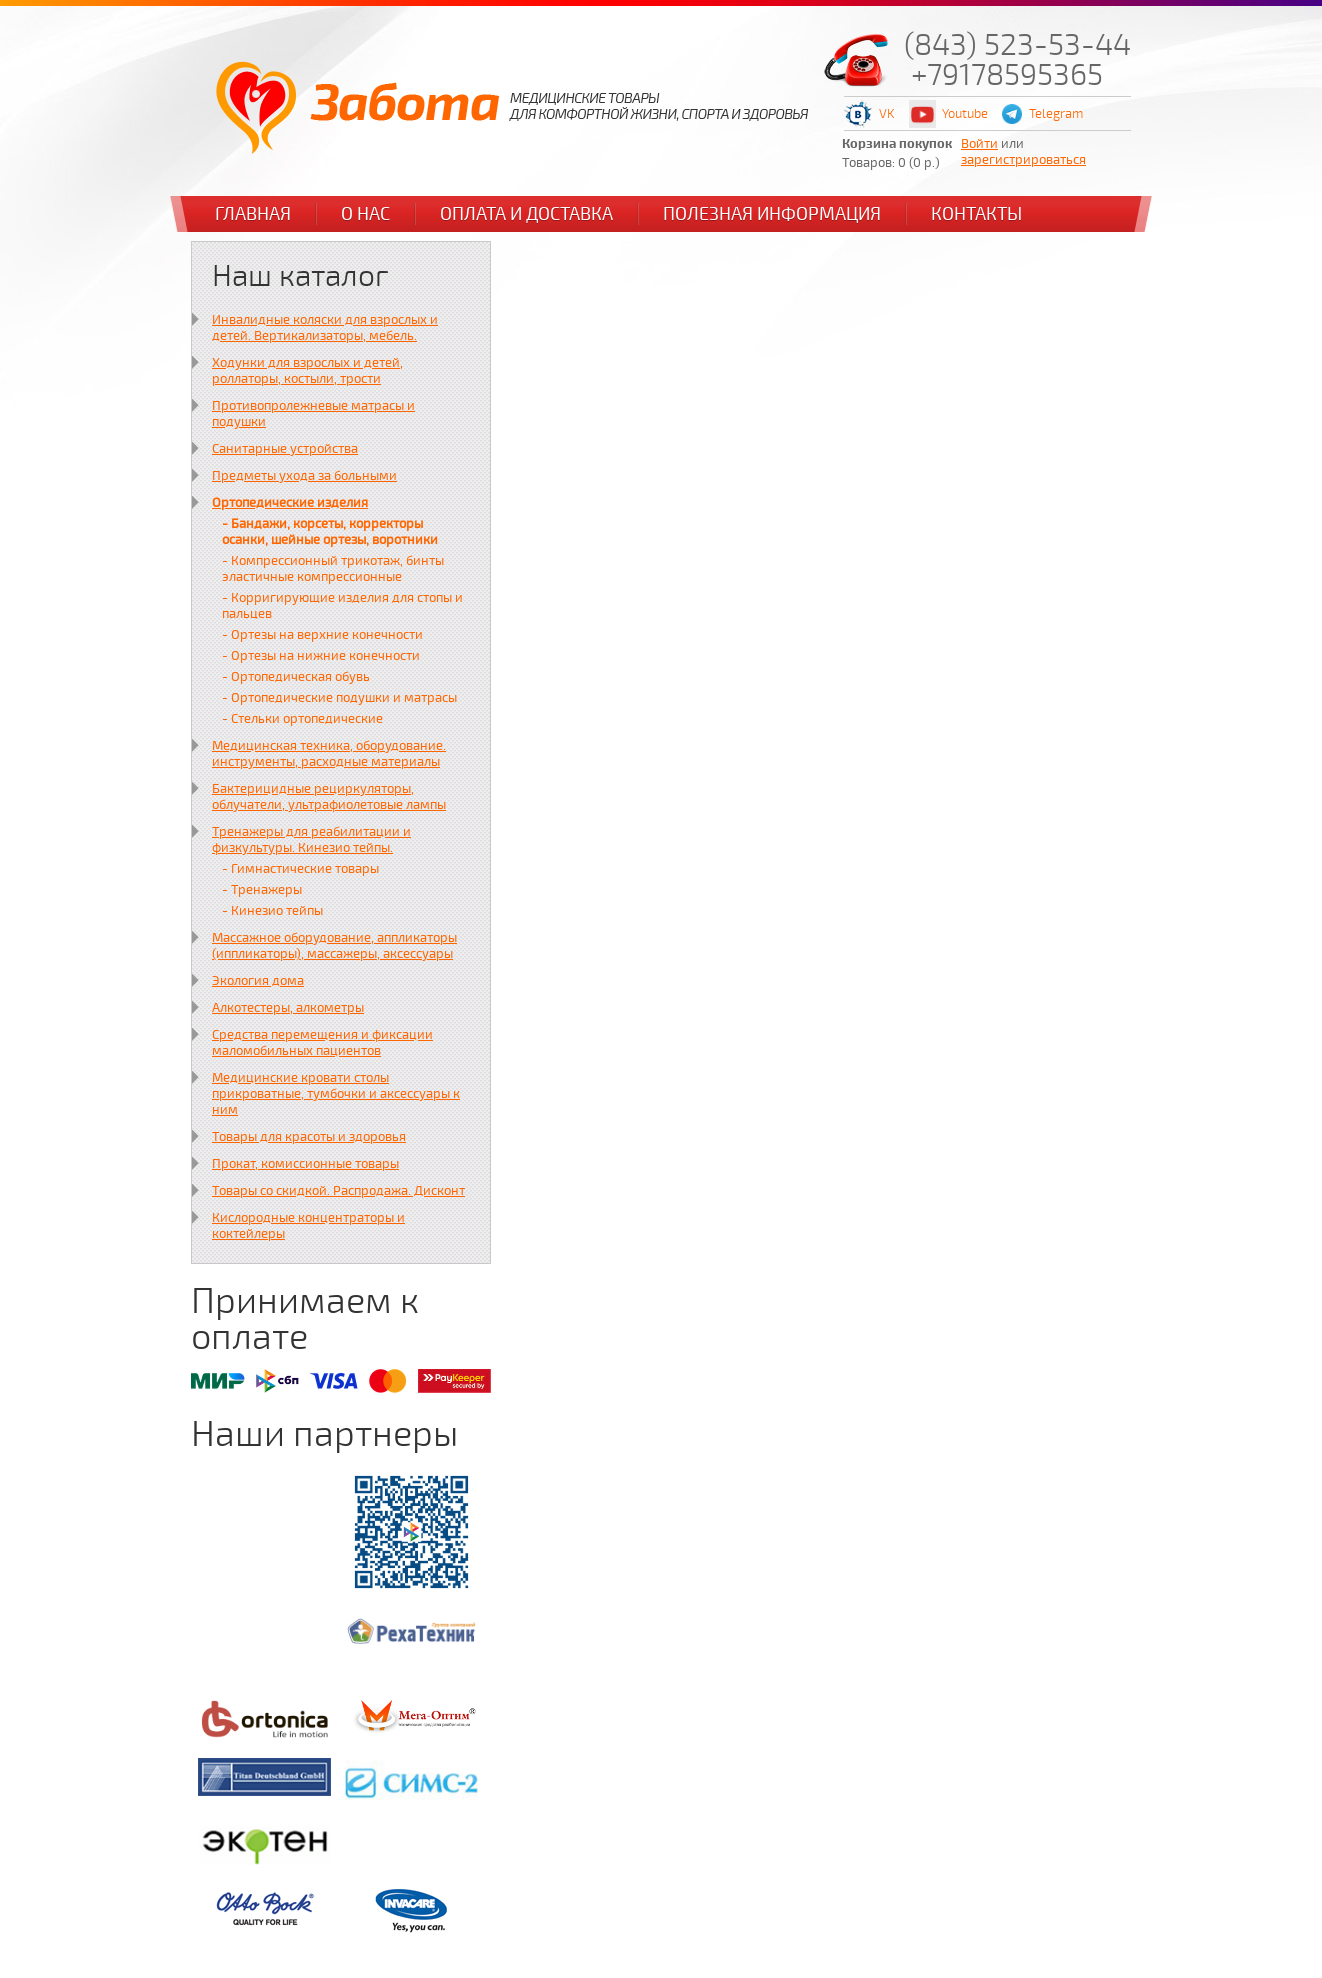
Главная (253, 214)
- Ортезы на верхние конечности (322, 635)
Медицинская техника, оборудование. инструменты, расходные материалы (329, 754)
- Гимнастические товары (300, 869)
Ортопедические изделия (290, 503)
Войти (979, 144)
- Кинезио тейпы (272, 911)
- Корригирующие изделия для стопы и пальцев (342, 606)
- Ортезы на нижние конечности (321, 656)
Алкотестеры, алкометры (288, 1008)
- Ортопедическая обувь (296, 677)
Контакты (976, 214)
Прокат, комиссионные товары (305, 1164)
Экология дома (258, 981)
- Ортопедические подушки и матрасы (339, 698)
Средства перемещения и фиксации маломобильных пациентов (322, 1043)
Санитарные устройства (285, 449)
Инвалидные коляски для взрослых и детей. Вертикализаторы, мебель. (325, 328)
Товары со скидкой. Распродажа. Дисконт (338, 1191)
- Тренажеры (262, 890)
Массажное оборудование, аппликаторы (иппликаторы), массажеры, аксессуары (334, 946)
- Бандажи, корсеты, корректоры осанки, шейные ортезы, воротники (330, 532)
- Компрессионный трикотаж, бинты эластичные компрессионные (333, 569)
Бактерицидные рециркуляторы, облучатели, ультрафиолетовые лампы (329, 797)
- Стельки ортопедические (302, 719)
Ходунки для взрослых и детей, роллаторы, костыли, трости (307, 371)
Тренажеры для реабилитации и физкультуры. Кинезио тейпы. (311, 840)
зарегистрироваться (1023, 160)
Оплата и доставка (526, 214)
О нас (365, 214)
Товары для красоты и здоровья (309, 1137)
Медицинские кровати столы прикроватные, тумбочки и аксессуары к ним (336, 1094)
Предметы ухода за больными (304, 476)
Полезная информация (772, 214)
